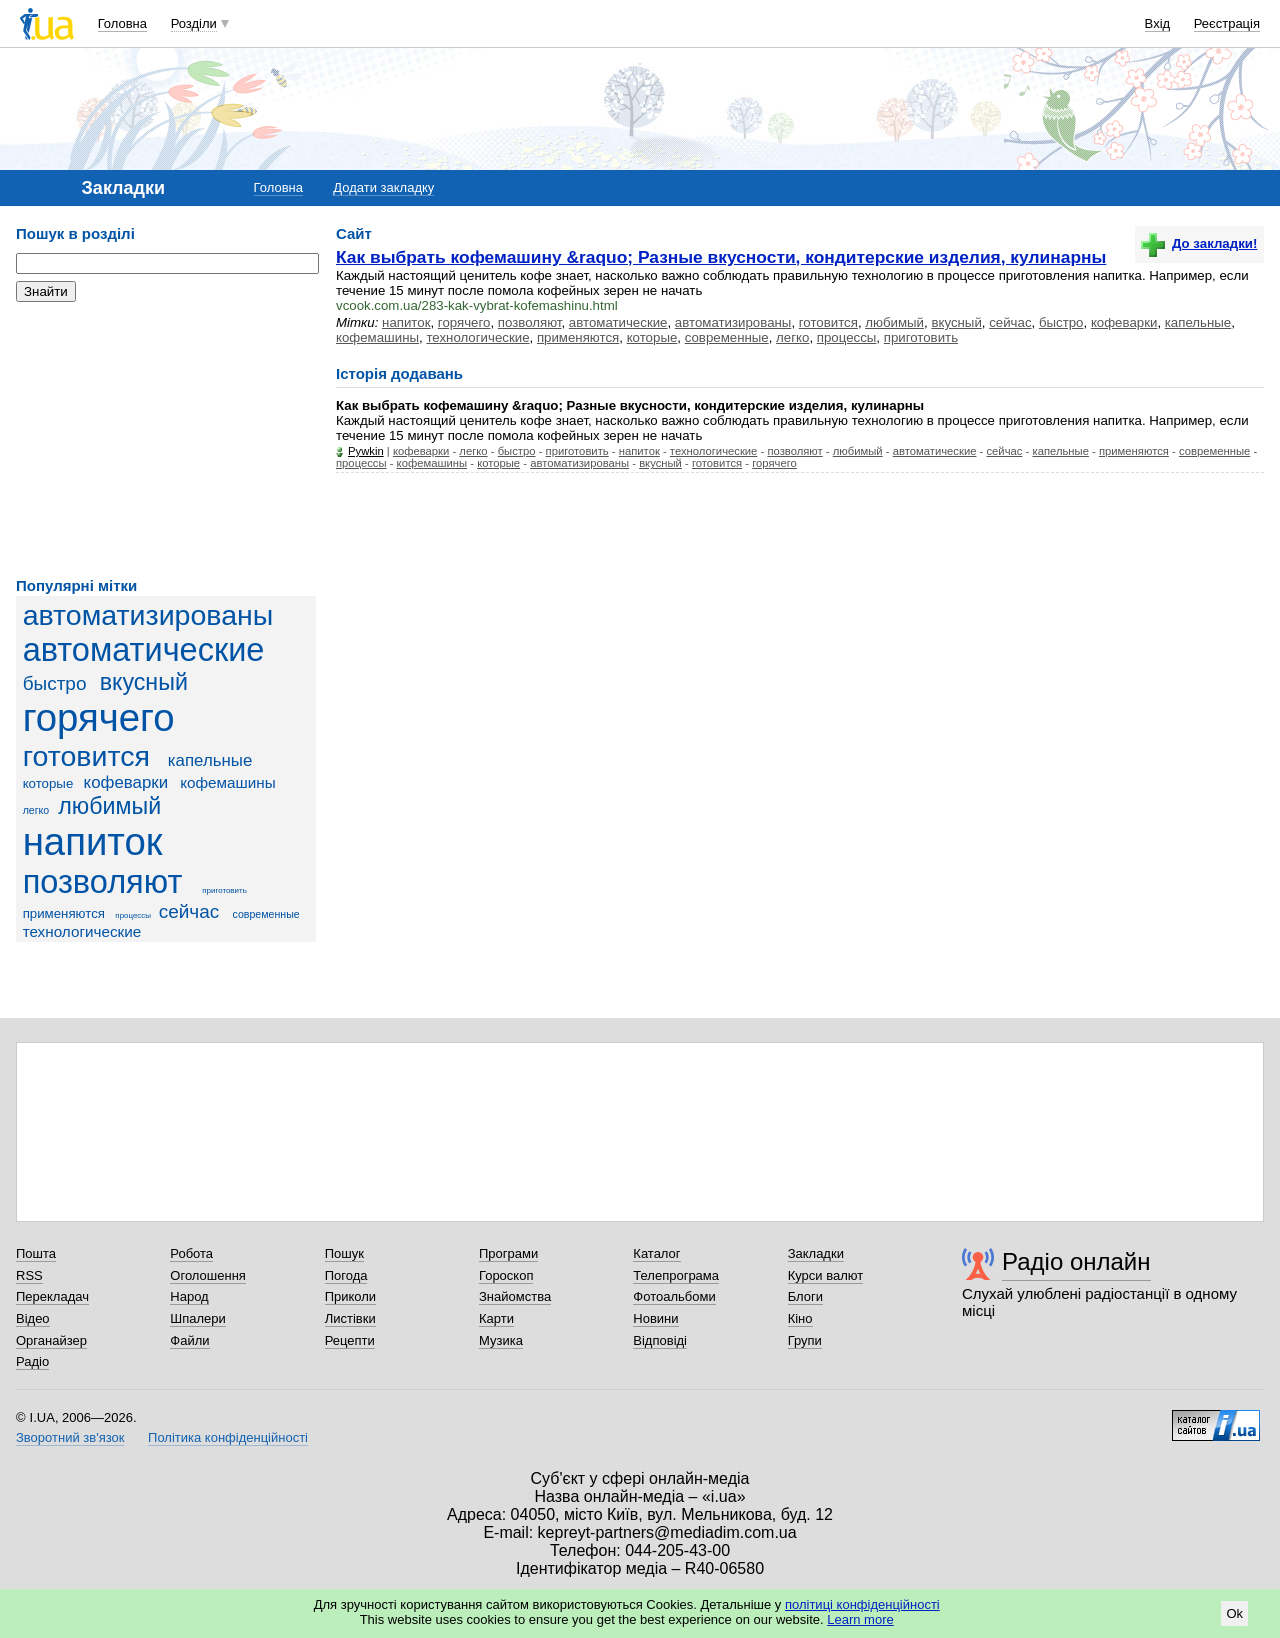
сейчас (189, 911)
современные (265, 914)
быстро (55, 683)
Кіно (800, 1318)
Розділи (194, 23)
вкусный (144, 682)
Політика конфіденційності (228, 1437)
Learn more (860, 1619)
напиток (93, 841)
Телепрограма (676, 1275)
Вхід (1158, 23)
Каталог (656, 1253)
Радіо (32, 1361)
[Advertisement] (166, 440)
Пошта (36, 1253)
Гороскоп (506, 1275)
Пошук (344, 1253)
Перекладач (52, 1296)
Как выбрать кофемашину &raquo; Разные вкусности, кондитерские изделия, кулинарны (721, 257)
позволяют (103, 882)
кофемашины (228, 782)
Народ (189, 1296)
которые (48, 783)
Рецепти (350, 1340)
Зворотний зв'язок (70, 1437)
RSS (29, 1275)
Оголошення (208, 1275)
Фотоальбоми (674, 1296)
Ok (1234, 1613)
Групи (805, 1340)
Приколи (350, 1296)
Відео (33, 1318)
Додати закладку (383, 187)
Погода (346, 1275)
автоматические (144, 650)
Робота (191, 1253)
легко (36, 810)
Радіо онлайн (1076, 1261)
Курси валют (826, 1275)
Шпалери (198, 1318)
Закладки (816, 1253)
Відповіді (660, 1340)
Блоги (805, 1296)
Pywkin (366, 451)
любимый (109, 806)
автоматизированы (148, 615)
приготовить (224, 890)
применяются (64, 913)
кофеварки (126, 782)
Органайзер (51, 1340)
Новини (655, 1318)
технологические (82, 931)
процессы (133, 915)
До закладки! (1199, 243)
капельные (210, 760)
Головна (122, 23)
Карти (496, 1318)
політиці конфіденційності (862, 1604)
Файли (189, 1340)
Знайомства (515, 1296)
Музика (501, 1340)
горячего (99, 717)
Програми (508, 1253)
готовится (86, 756)
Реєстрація (1227, 23)
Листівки (350, 1318)
